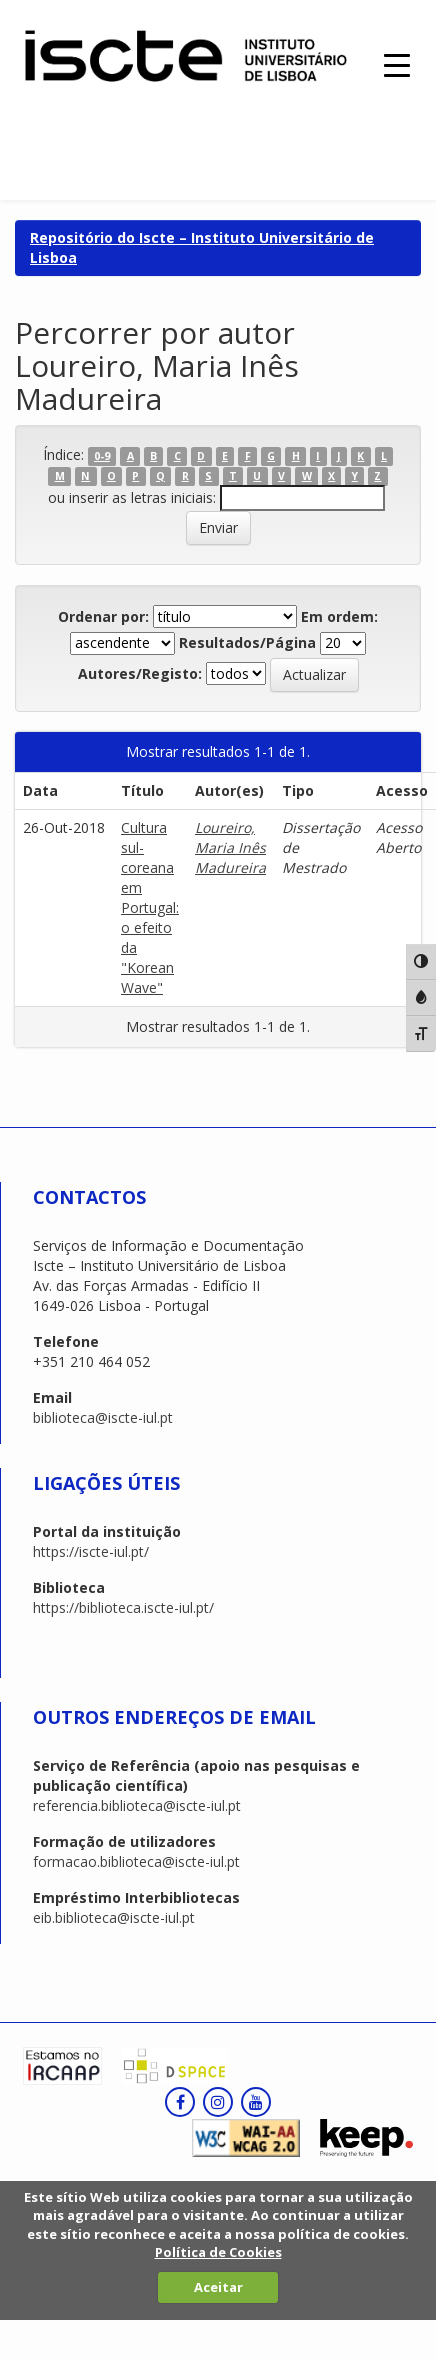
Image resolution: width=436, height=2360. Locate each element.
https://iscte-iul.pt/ (91, 1551)
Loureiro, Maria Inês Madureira (230, 847)
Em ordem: (339, 616)
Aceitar (218, 2287)
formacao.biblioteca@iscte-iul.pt (136, 1861)
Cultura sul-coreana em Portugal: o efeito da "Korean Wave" (150, 907)
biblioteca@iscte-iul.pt (103, 1417)
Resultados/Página (247, 642)
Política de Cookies (218, 2252)
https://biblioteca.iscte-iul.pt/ (123, 1607)
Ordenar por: (103, 616)
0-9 (102, 456)
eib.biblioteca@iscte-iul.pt (114, 1917)
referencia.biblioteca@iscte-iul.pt (137, 1805)
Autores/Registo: (140, 673)
